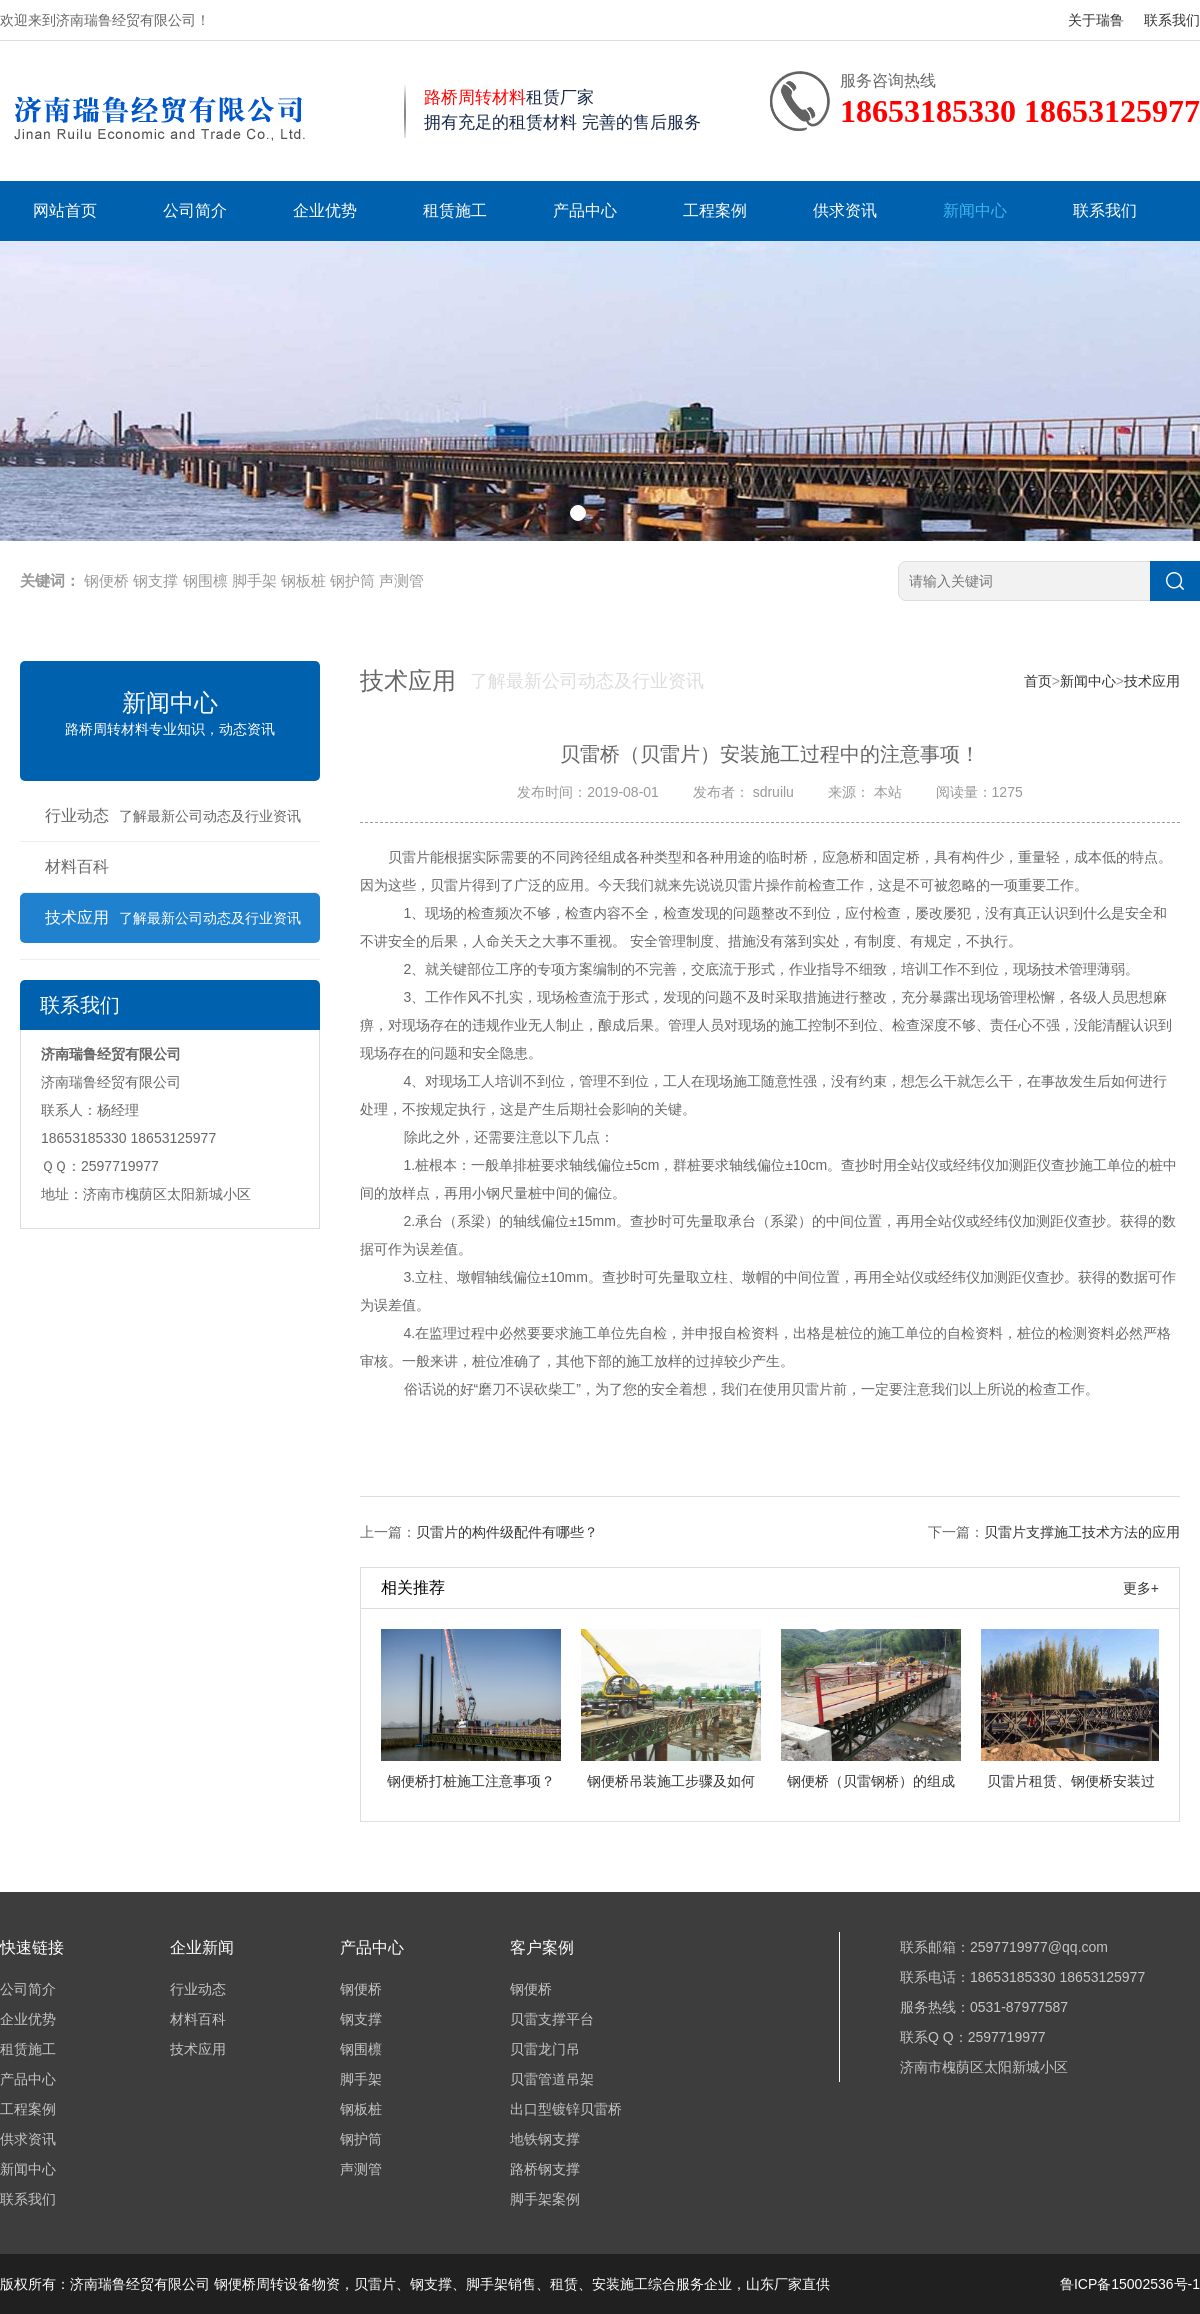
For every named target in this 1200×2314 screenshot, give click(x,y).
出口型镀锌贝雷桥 (566, 2109)
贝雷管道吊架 (552, 2079)
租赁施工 (455, 210)
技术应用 (173, 917)
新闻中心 (975, 210)
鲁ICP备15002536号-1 (1130, 2284)
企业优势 (325, 210)
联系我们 (1172, 20)
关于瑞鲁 (1096, 20)
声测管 (401, 580)
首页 (1038, 681)
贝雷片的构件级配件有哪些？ (507, 1532)
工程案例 (715, 210)
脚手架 (254, 580)
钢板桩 (303, 580)
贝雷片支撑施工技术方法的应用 (1082, 1532)
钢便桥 (106, 580)
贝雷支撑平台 (552, 2019)
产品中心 (585, 210)
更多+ (1141, 1588)
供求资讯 (845, 210)
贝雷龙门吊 (545, 2049)
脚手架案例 (545, 2199)
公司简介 (195, 210)
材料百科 (77, 866)
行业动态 (173, 815)
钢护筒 (352, 580)
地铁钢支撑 (545, 2139)
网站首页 (65, 210)
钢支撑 (155, 580)
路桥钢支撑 (545, 2169)
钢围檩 (205, 580)
